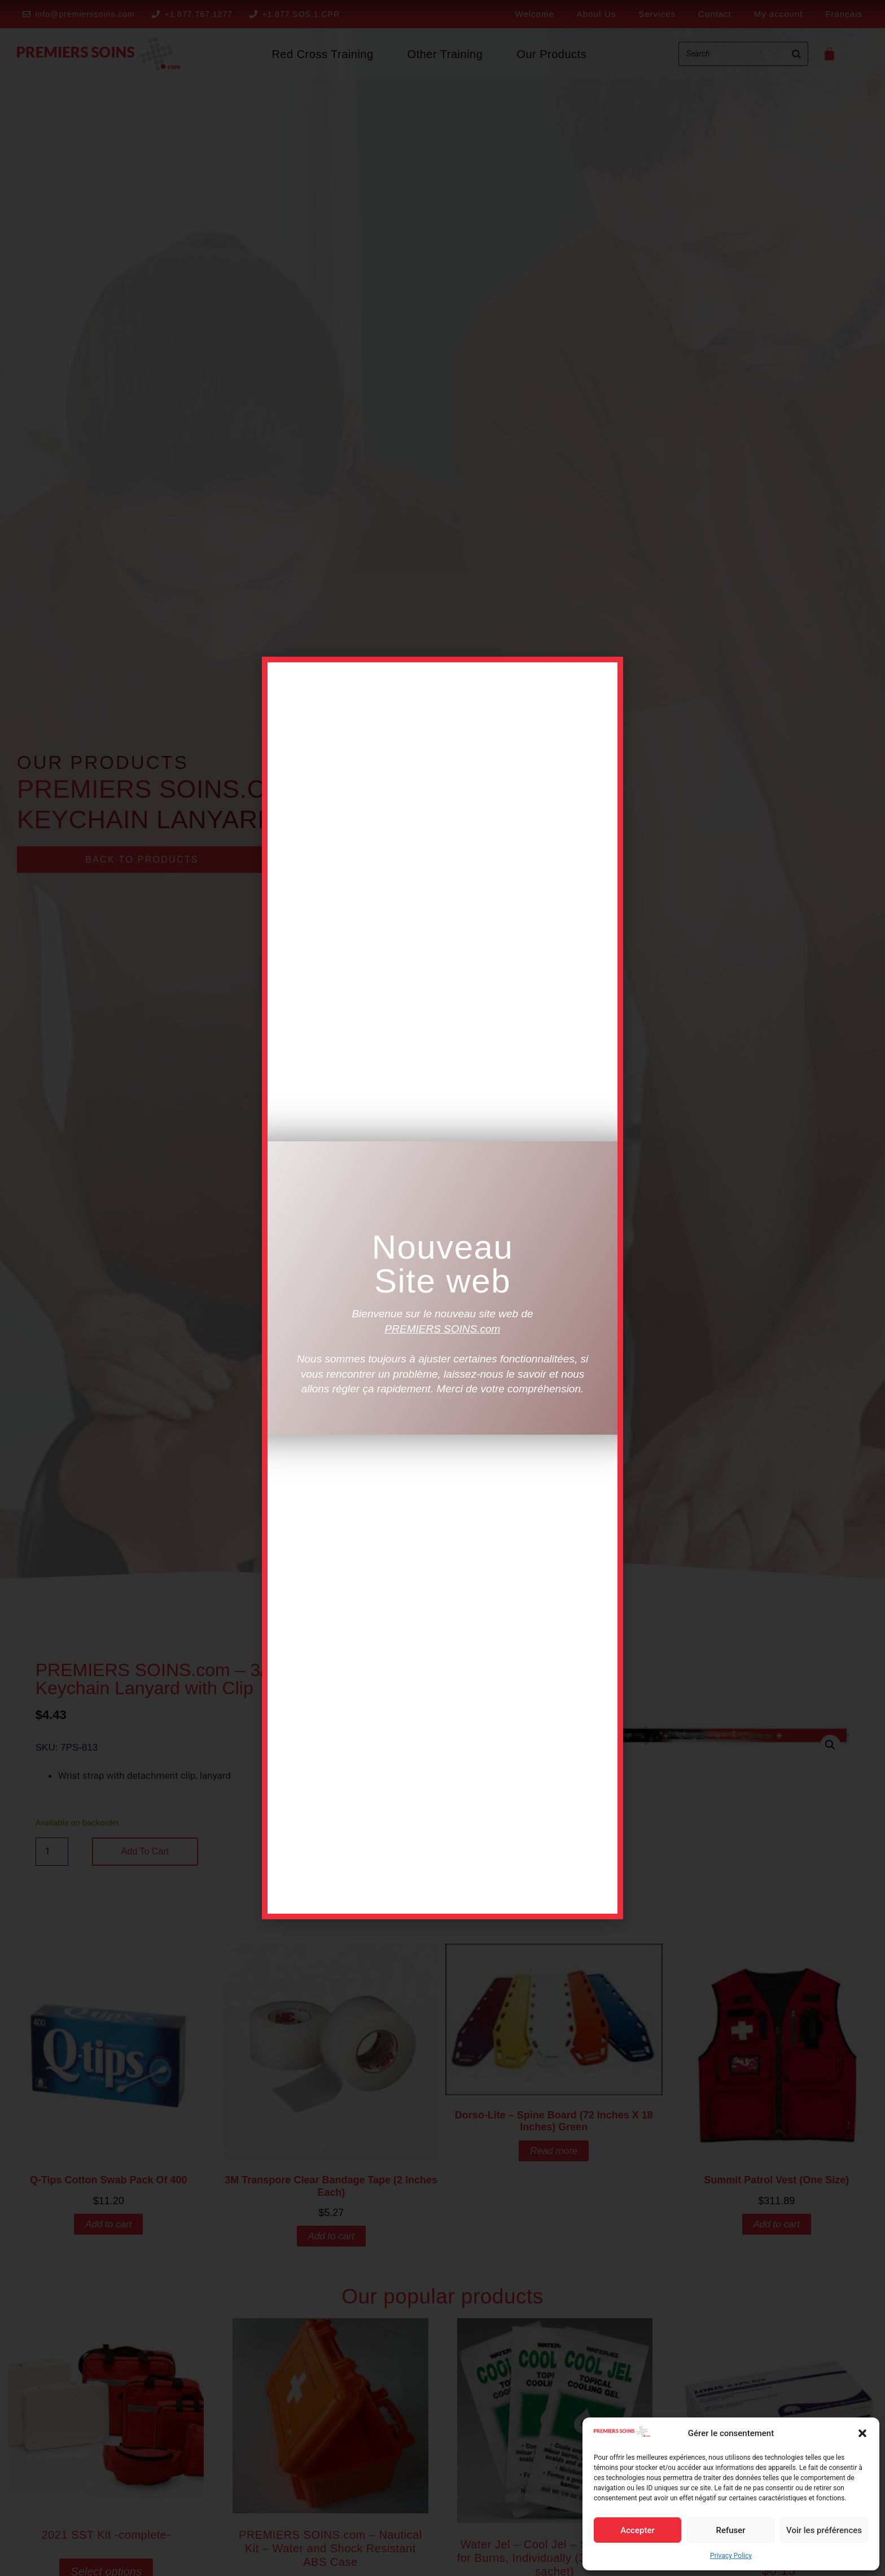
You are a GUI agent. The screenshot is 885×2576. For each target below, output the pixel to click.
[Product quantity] (52, 1852)
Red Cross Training (322, 54)
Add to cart (145, 1851)
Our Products (551, 54)
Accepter (637, 2530)
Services (657, 14)
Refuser (730, 2530)
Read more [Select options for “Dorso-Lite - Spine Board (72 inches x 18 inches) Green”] (553, 2151)
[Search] (796, 53)
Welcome (534, 14)
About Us (596, 14)
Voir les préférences (824, 2530)
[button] (862, 2433)
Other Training (445, 54)
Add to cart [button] (108, 2224)
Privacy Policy (731, 2556)
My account (778, 14)
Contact (714, 14)
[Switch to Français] (844, 14)
